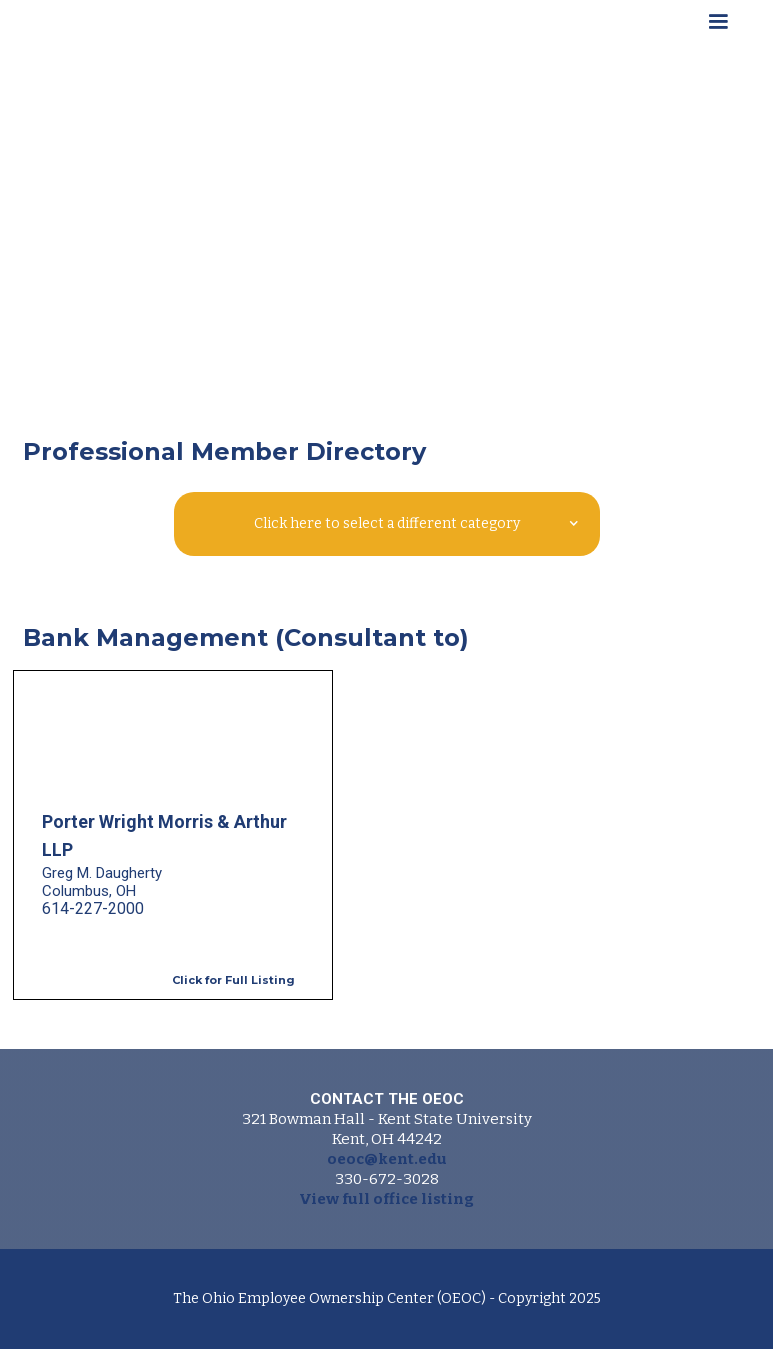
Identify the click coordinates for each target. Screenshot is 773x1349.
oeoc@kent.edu (387, 1159)
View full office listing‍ (386, 1199)
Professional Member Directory (224, 451)
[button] (718, 25)
